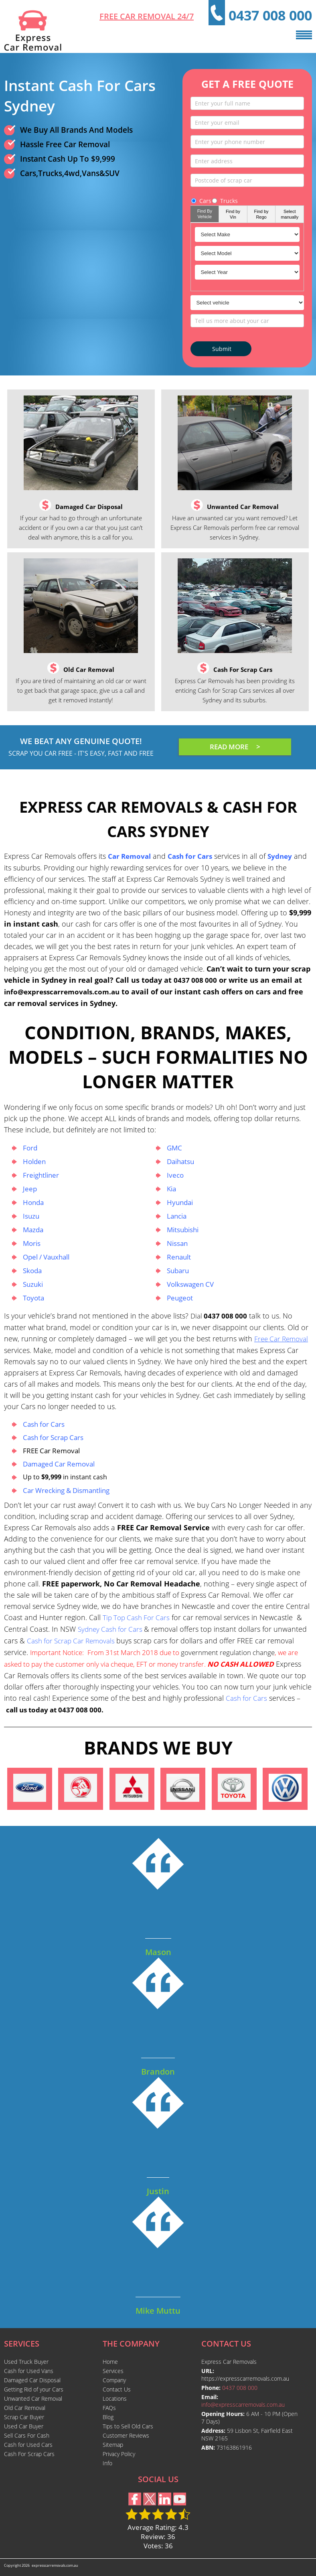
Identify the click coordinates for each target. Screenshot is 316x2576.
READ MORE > (235, 746)
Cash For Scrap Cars (29, 2454)
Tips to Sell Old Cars (128, 2426)
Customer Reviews (126, 2435)
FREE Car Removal (51, 1450)
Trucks (224, 201)
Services (113, 2371)
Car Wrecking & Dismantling (66, 1490)
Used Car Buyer (23, 2426)
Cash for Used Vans (28, 2371)
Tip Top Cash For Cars (136, 1617)
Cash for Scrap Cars (53, 1437)
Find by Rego (261, 214)
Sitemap (113, 2444)
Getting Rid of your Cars (33, 2389)
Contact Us (117, 2389)
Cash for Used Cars (28, 2444)
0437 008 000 (270, 15)
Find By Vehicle (204, 214)
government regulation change (227, 1652)
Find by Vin (233, 214)
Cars (200, 201)
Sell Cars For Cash (26, 2435)
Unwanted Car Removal (33, 2398)
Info (107, 2463)
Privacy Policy (119, 2454)
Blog (108, 2417)
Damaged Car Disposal (32, 2380)
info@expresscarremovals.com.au (62, 991)
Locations (115, 2398)
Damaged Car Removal (59, 1464)
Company (114, 2380)
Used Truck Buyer (26, 2361)
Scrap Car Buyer (24, 2417)
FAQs (109, 2408)
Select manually (289, 214)
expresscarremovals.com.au (55, 2565)
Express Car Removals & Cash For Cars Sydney (158, 817)
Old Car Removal (24, 2408)
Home (110, 2361)
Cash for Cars (44, 1424)
